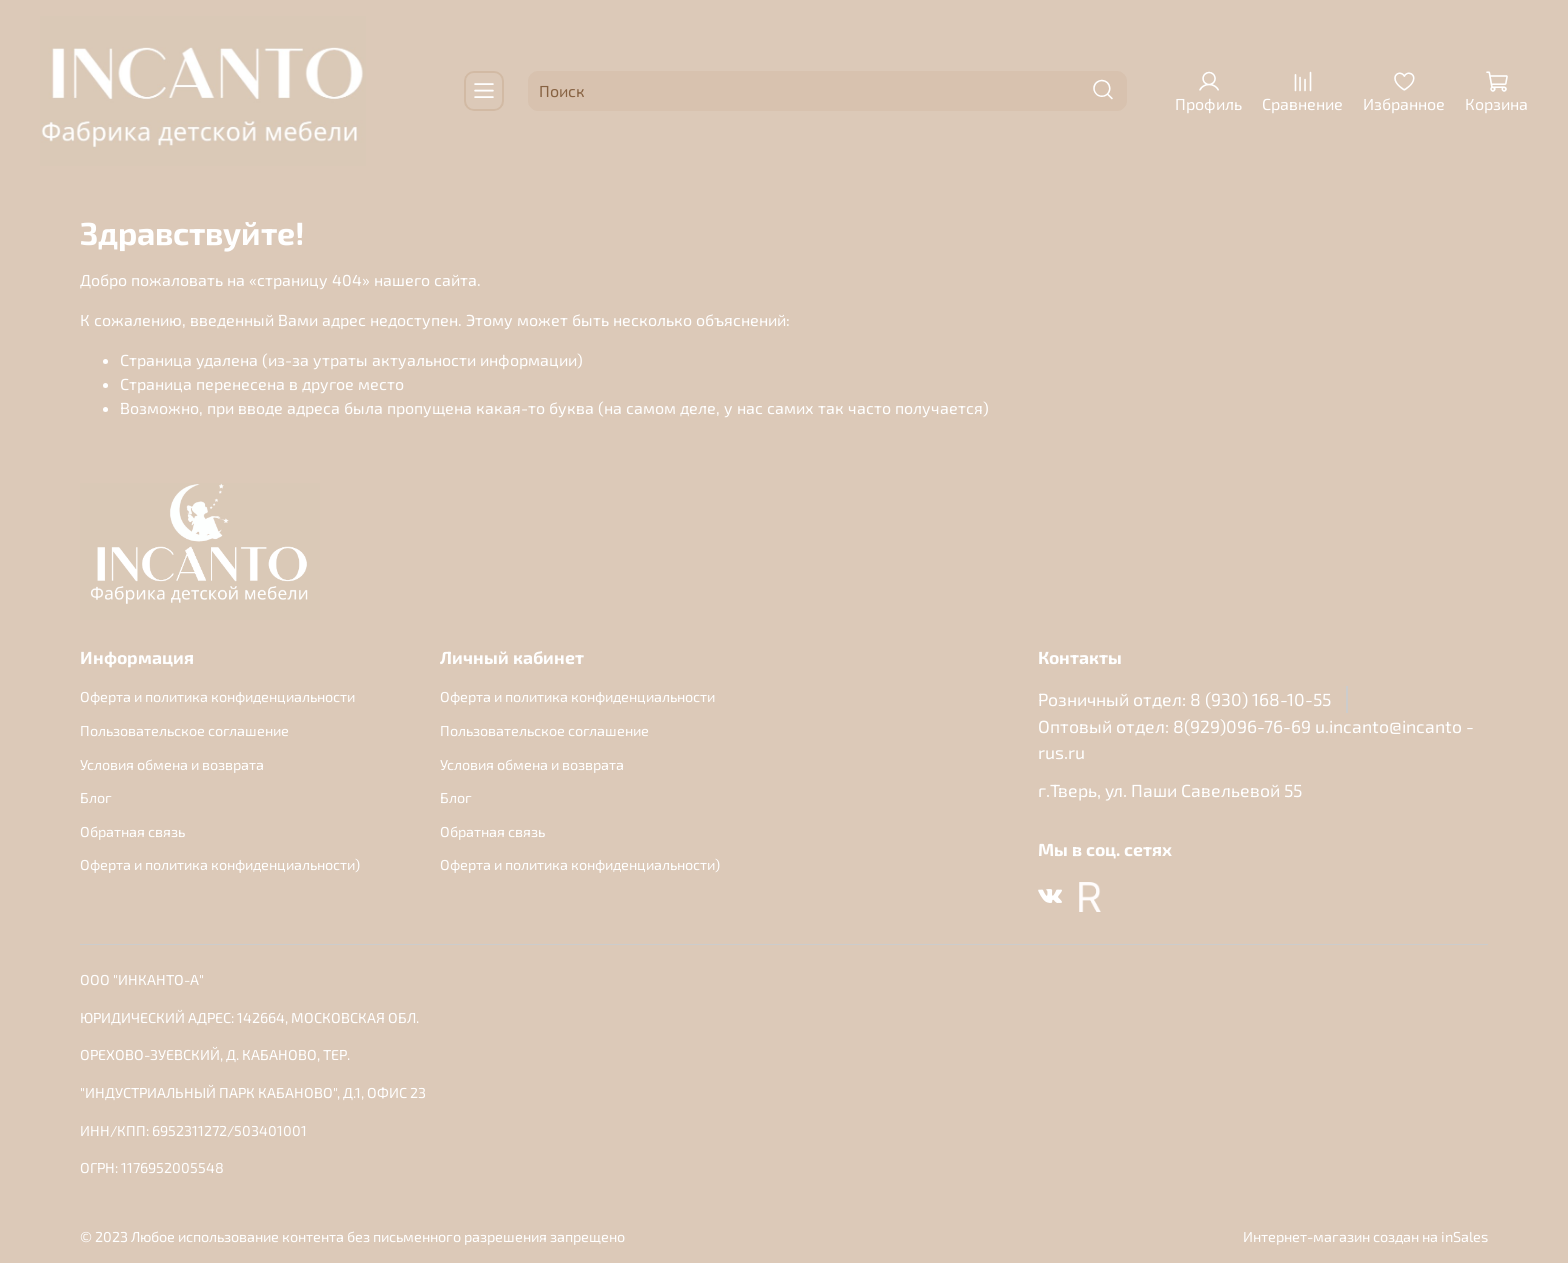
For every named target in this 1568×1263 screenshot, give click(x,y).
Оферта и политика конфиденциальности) (220, 864)
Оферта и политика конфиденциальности (217, 696)
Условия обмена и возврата (172, 764)
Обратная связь (132, 831)
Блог (96, 797)
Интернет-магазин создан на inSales (1365, 1236)
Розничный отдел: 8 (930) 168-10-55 (1184, 699)
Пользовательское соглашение (184, 730)
